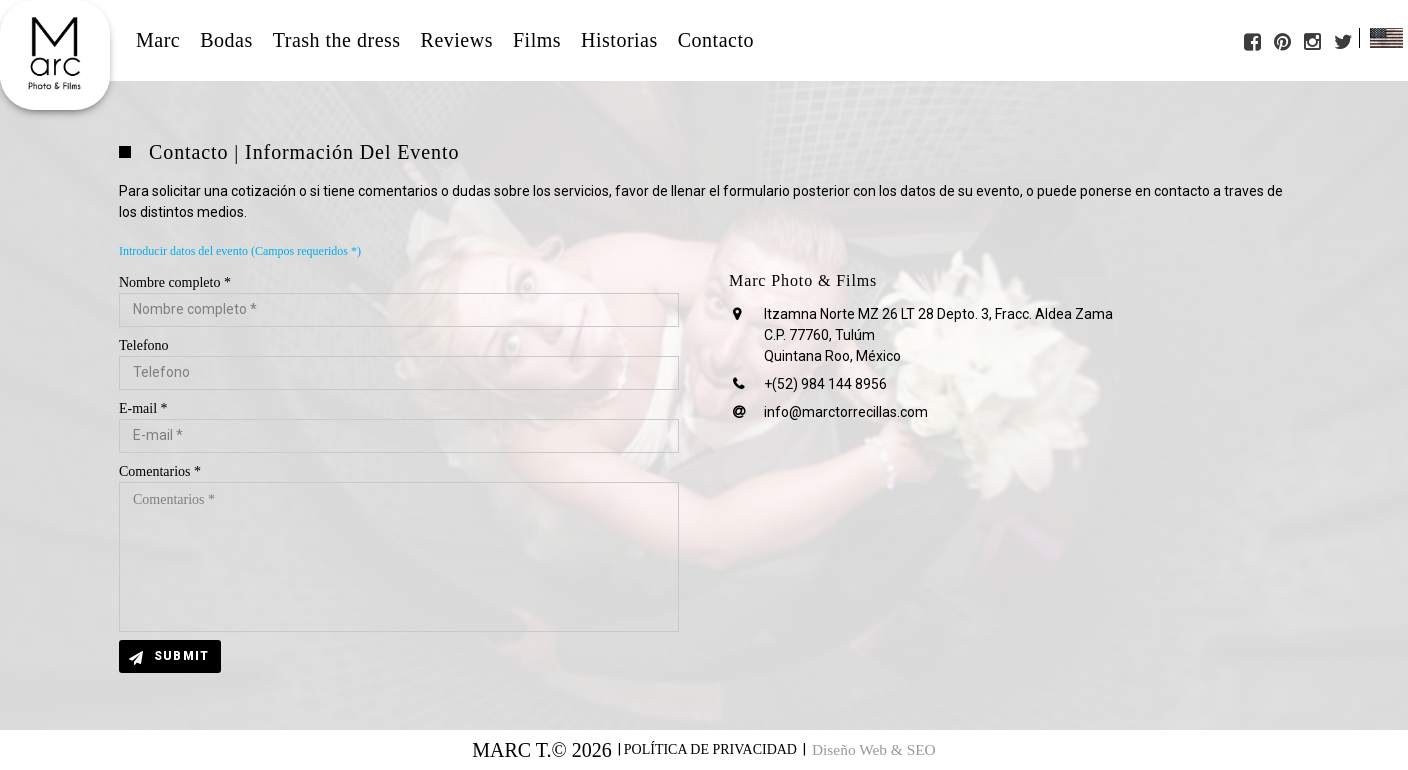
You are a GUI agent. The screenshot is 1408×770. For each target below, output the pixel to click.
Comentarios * (160, 471)
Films (537, 40)
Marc (158, 40)
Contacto (716, 40)
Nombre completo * (175, 282)
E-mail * (143, 408)
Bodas (226, 40)
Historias (619, 40)
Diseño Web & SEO (874, 750)
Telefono (144, 345)
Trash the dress (337, 40)
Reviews (457, 40)
